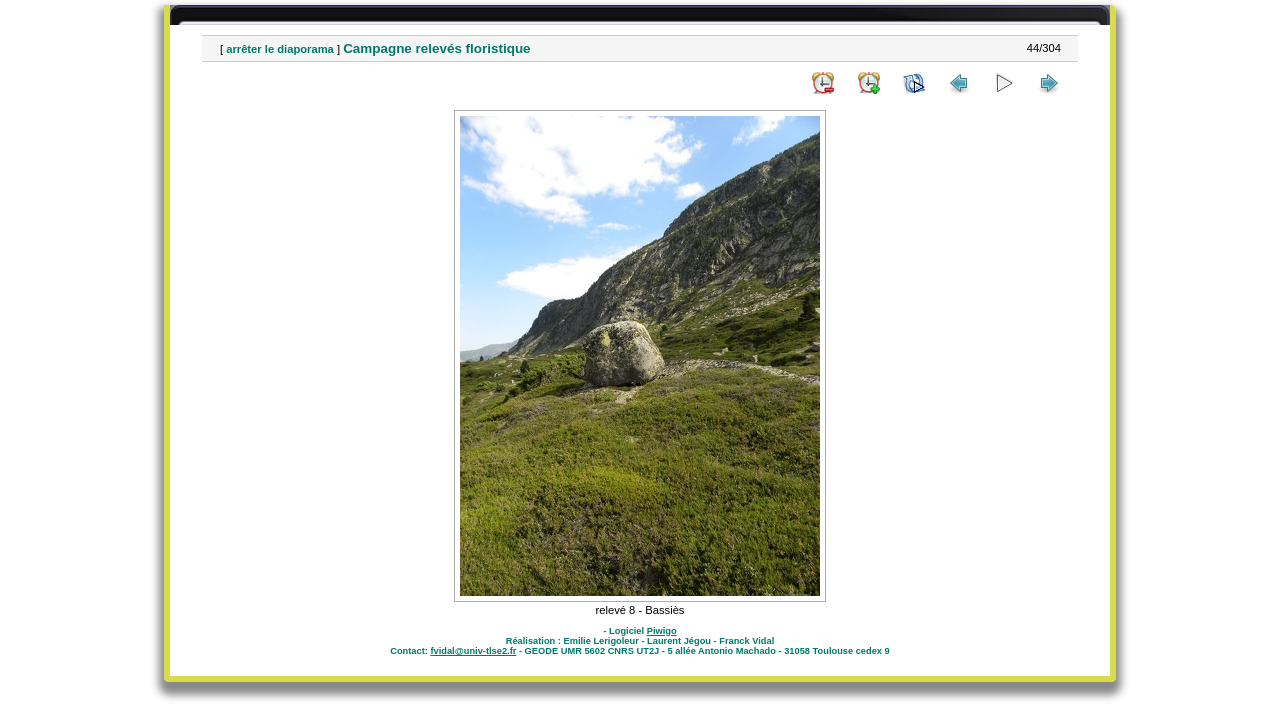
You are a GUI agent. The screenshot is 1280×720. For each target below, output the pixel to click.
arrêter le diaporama (280, 49)
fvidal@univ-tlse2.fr (473, 651)
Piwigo (662, 631)
